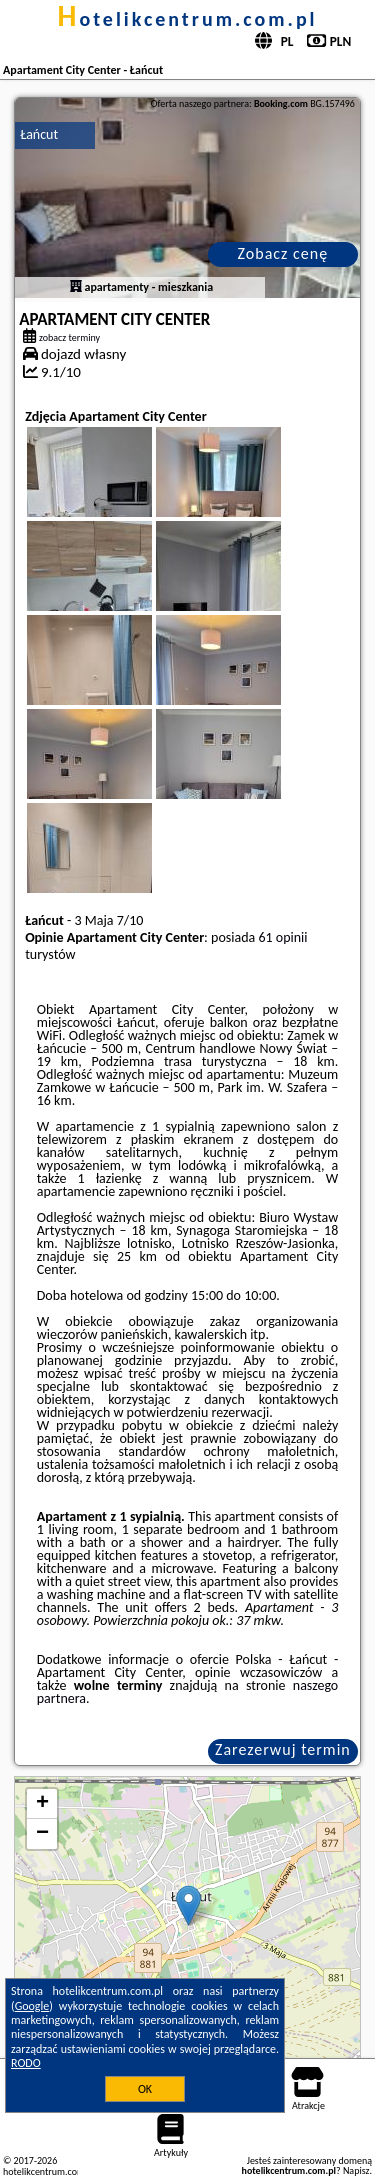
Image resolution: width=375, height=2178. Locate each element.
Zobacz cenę (283, 253)
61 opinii (282, 937)
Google (32, 2006)
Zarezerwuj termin (283, 1749)
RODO (26, 2063)
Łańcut (39, 134)
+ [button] (42, 1804)
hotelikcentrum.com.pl (187, 19)
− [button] (42, 1834)
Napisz (356, 2170)
